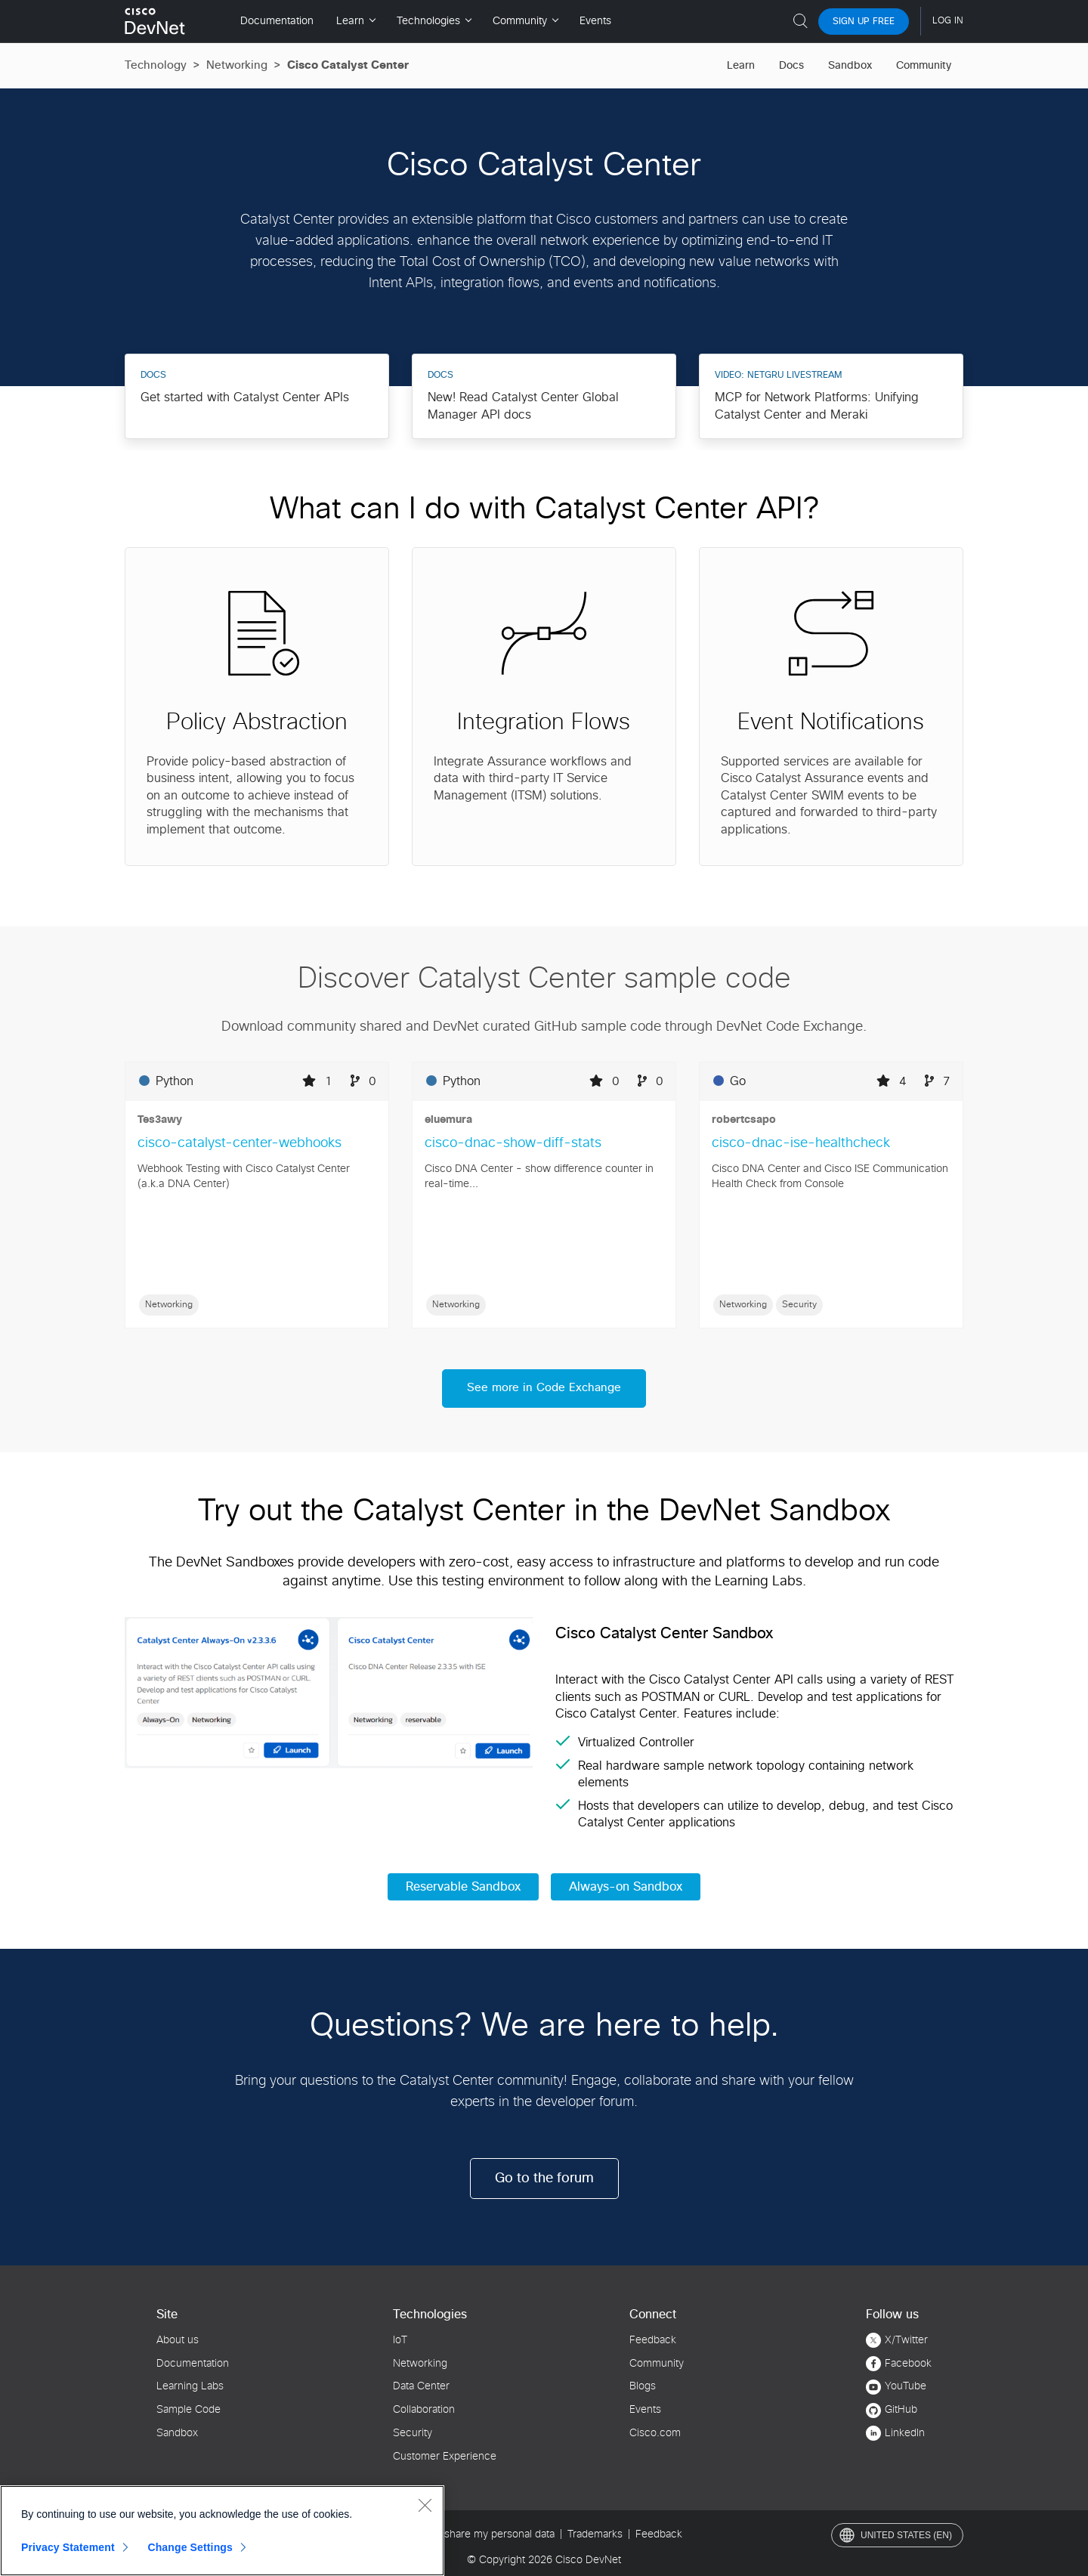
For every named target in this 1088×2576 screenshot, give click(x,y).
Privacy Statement (68, 2547)
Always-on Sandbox (625, 1885)
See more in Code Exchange (544, 1387)
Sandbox (850, 65)
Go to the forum (544, 2176)
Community (923, 65)
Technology (156, 65)
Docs (791, 65)
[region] (222, 2530)
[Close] (424, 2505)
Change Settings (190, 2547)
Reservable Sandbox (463, 1885)
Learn (741, 65)
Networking (236, 65)
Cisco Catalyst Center (348, 65)
